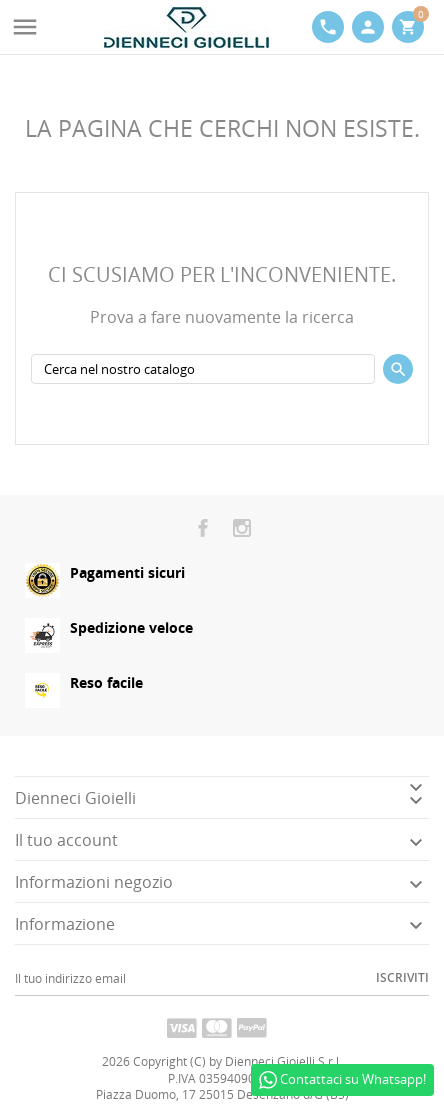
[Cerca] (203, 369)
